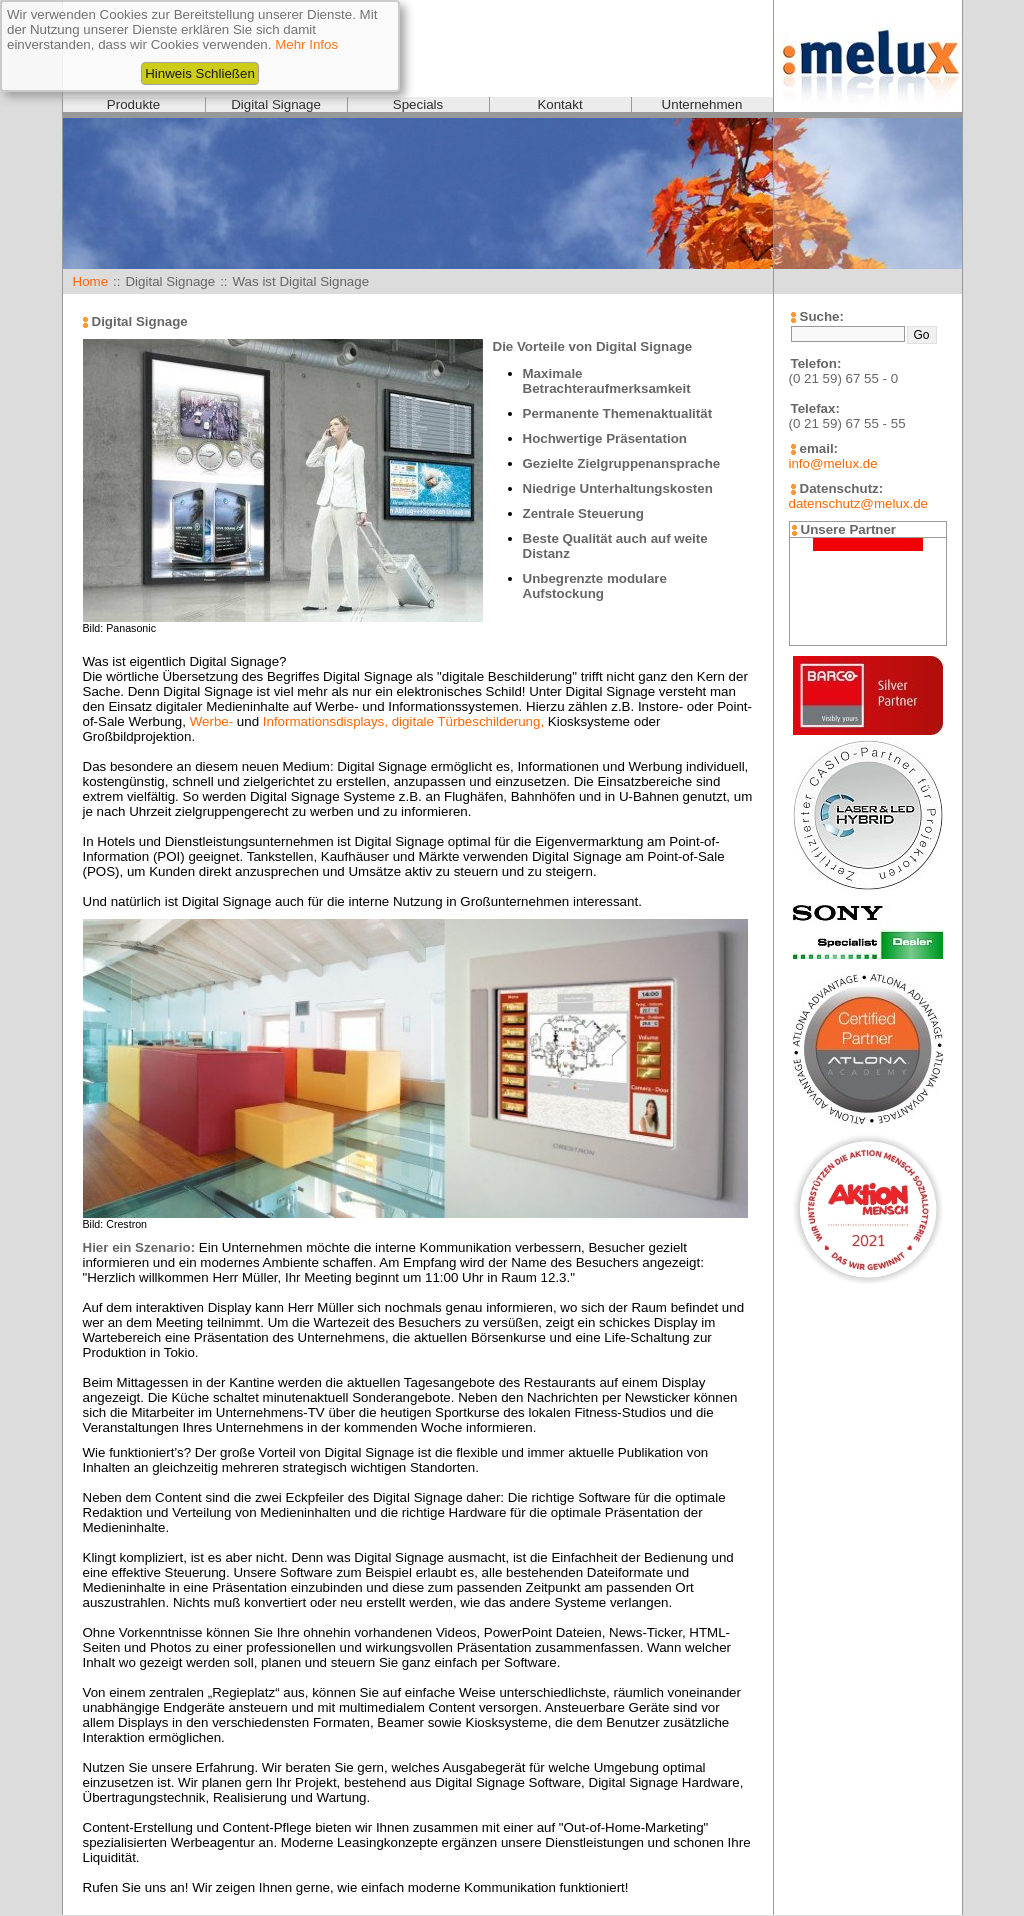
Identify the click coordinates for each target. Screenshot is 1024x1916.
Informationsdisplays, (325, 721)
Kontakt (559, 104)
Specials (418, 104)
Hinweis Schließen (200, 73)
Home (91, 281)
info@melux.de (833, 463)
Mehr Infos (306, 44)
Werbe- (211, 721)
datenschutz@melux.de (858, 503)
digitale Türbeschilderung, (468, 721)
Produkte (133, 104)
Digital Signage (276, 104)
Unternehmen (702, 104)
